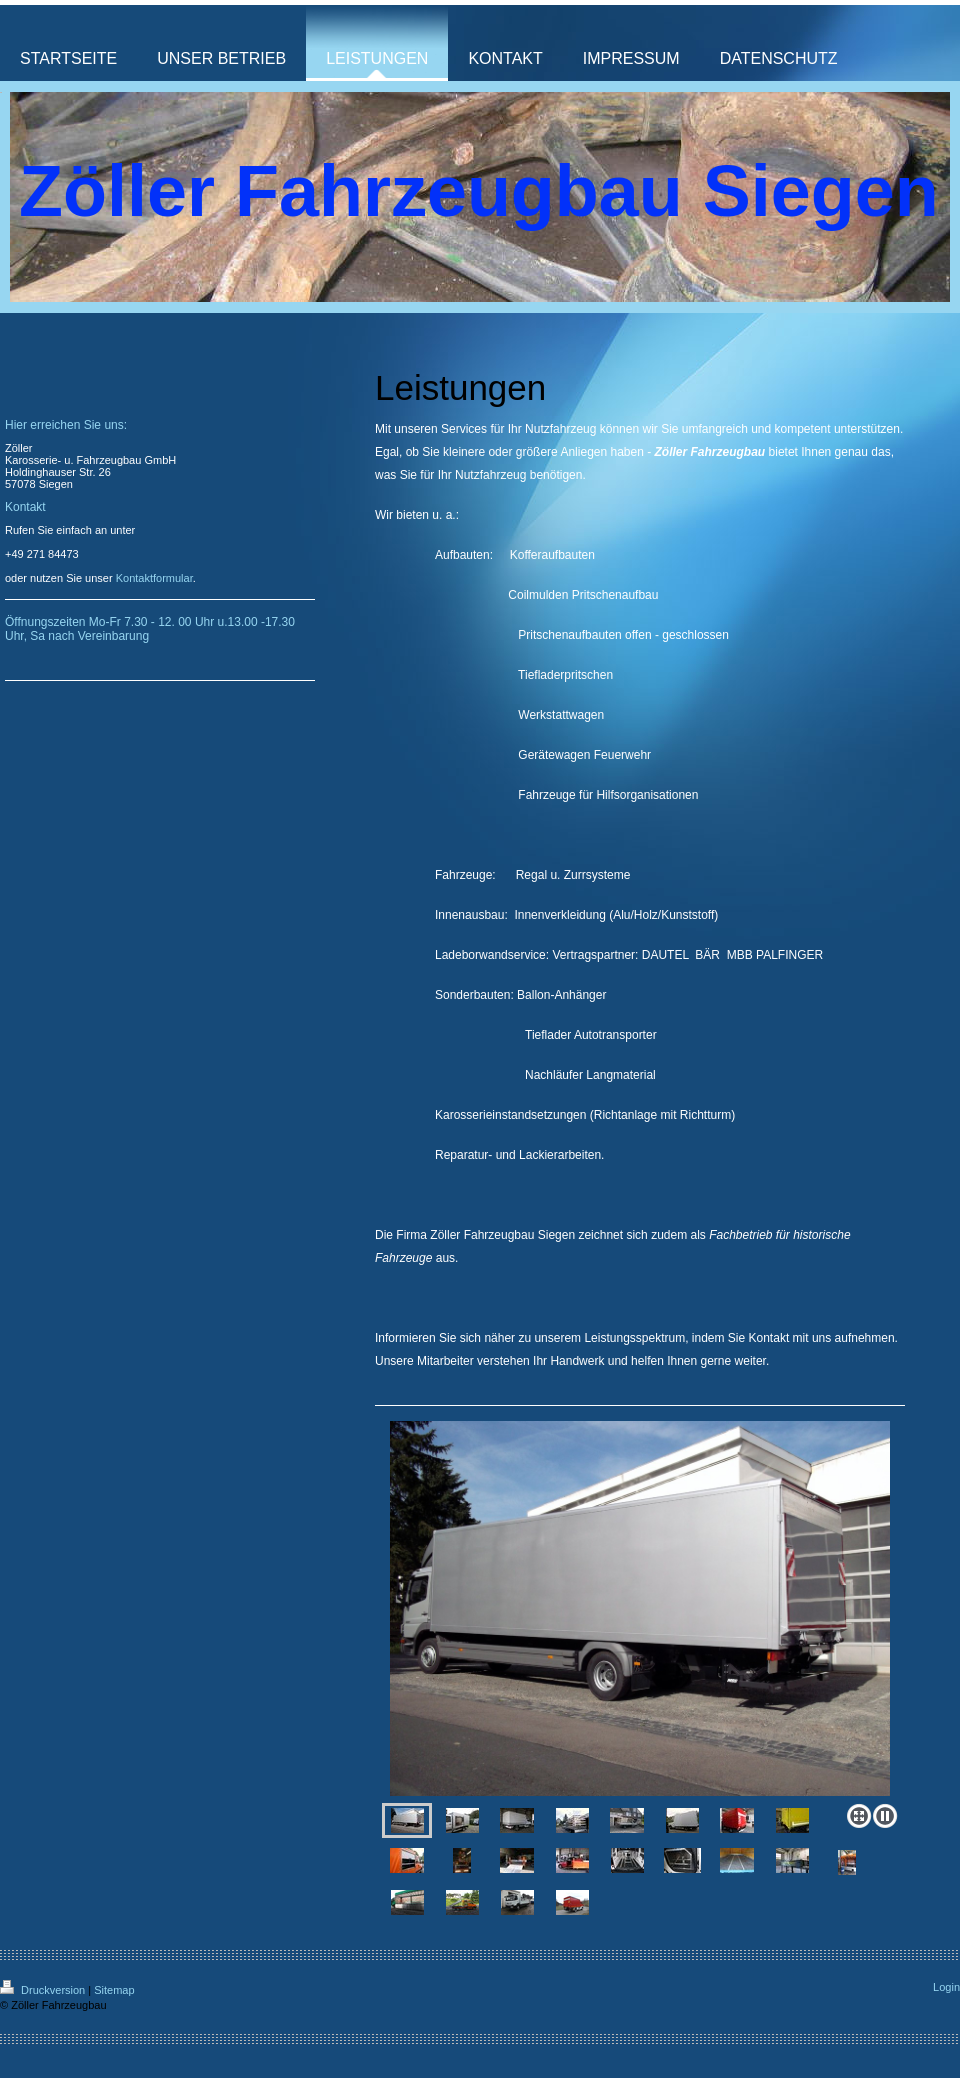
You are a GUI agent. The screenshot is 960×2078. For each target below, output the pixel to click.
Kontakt (769, 1338)
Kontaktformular (154, 578)
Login (946, 1987)
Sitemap (114, 1990)
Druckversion (44, 1990)
